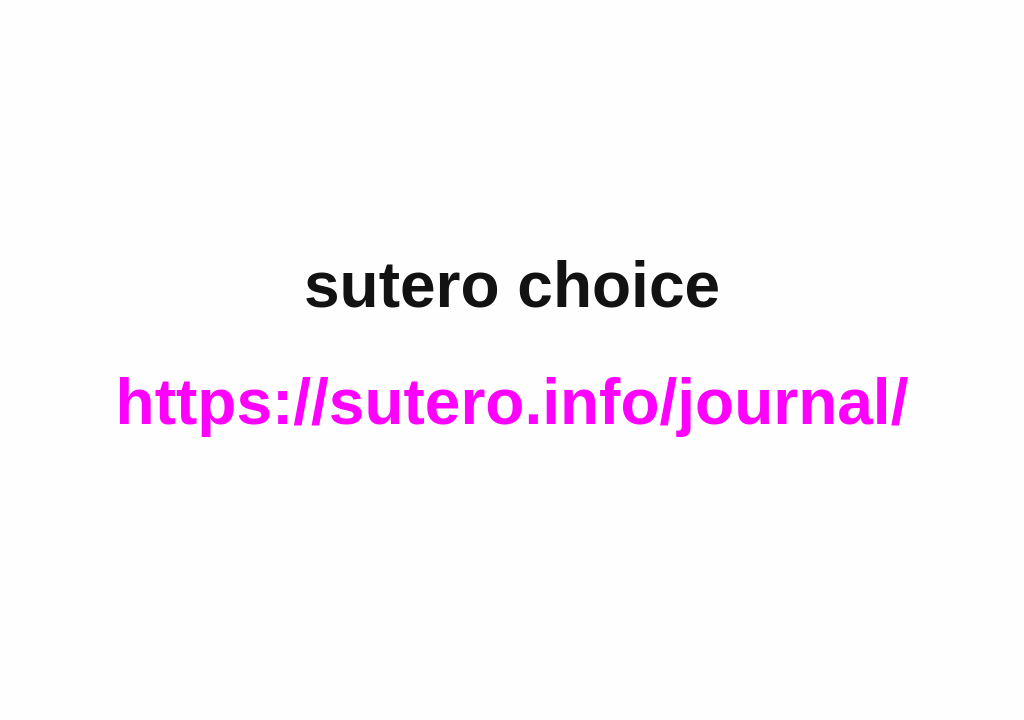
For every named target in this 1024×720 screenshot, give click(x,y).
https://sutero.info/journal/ (512, 402)
